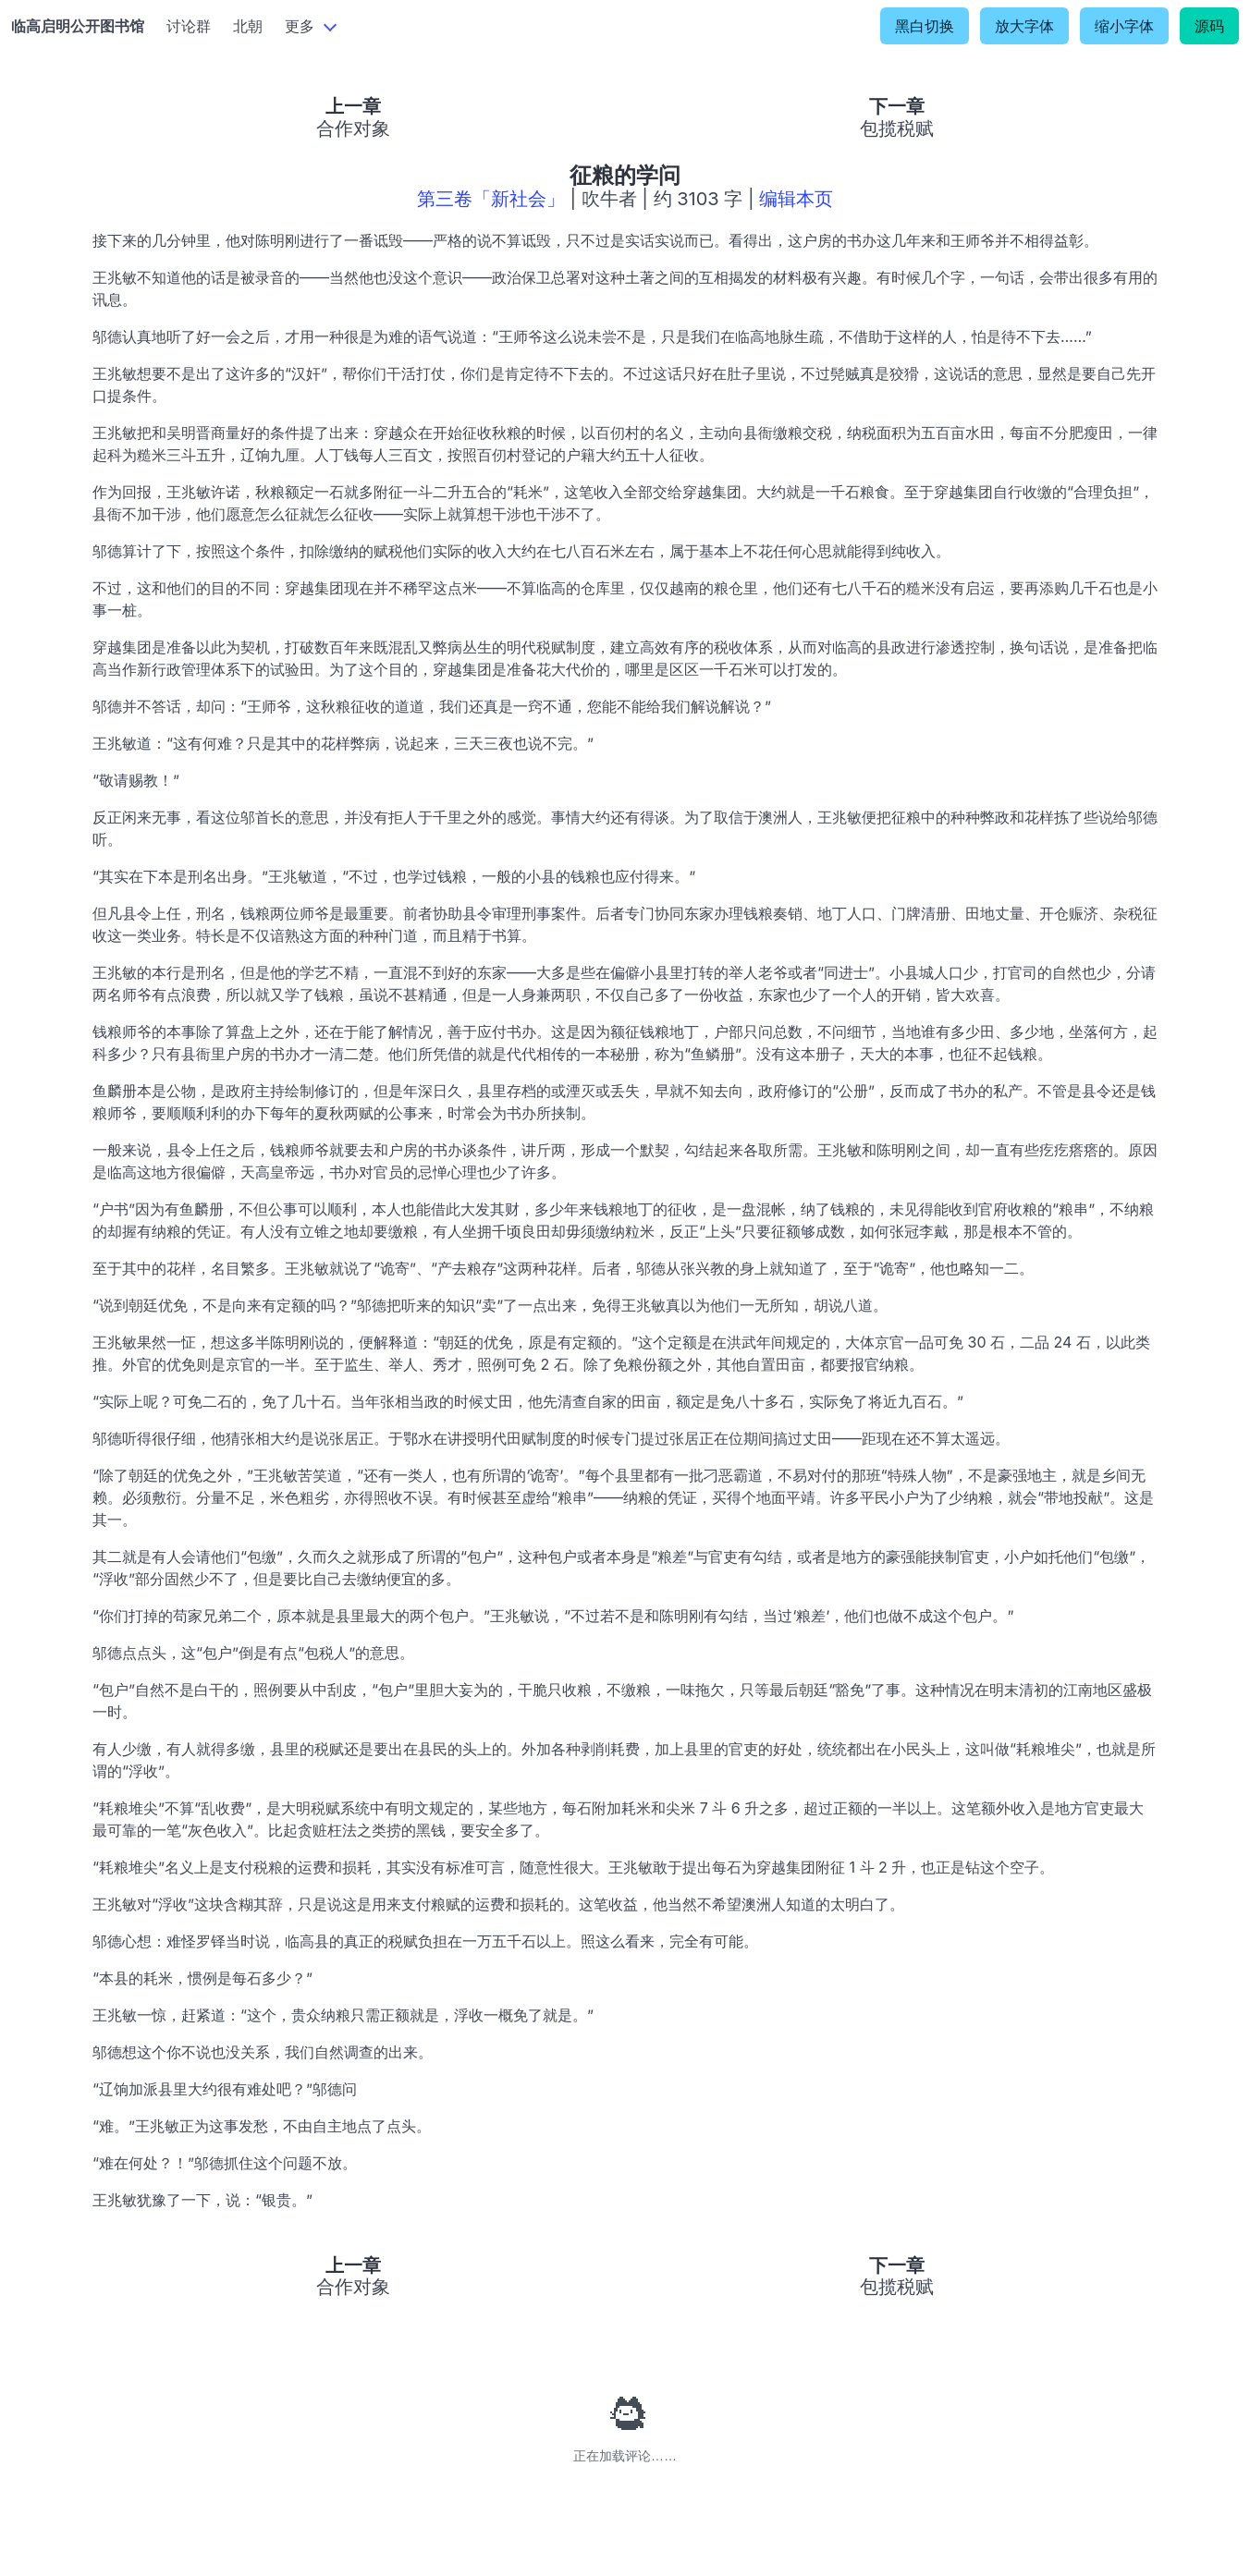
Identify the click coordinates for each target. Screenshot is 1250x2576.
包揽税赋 (897, 128)
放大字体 (1024, 26)
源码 (1209, 26)
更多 (299, 26)
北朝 (248, 26)
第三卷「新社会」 (491, 199)
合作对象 (353, 128)
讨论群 (188, 26)
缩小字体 (1124, 26)
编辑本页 (796, 199)
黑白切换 (924, 26)
